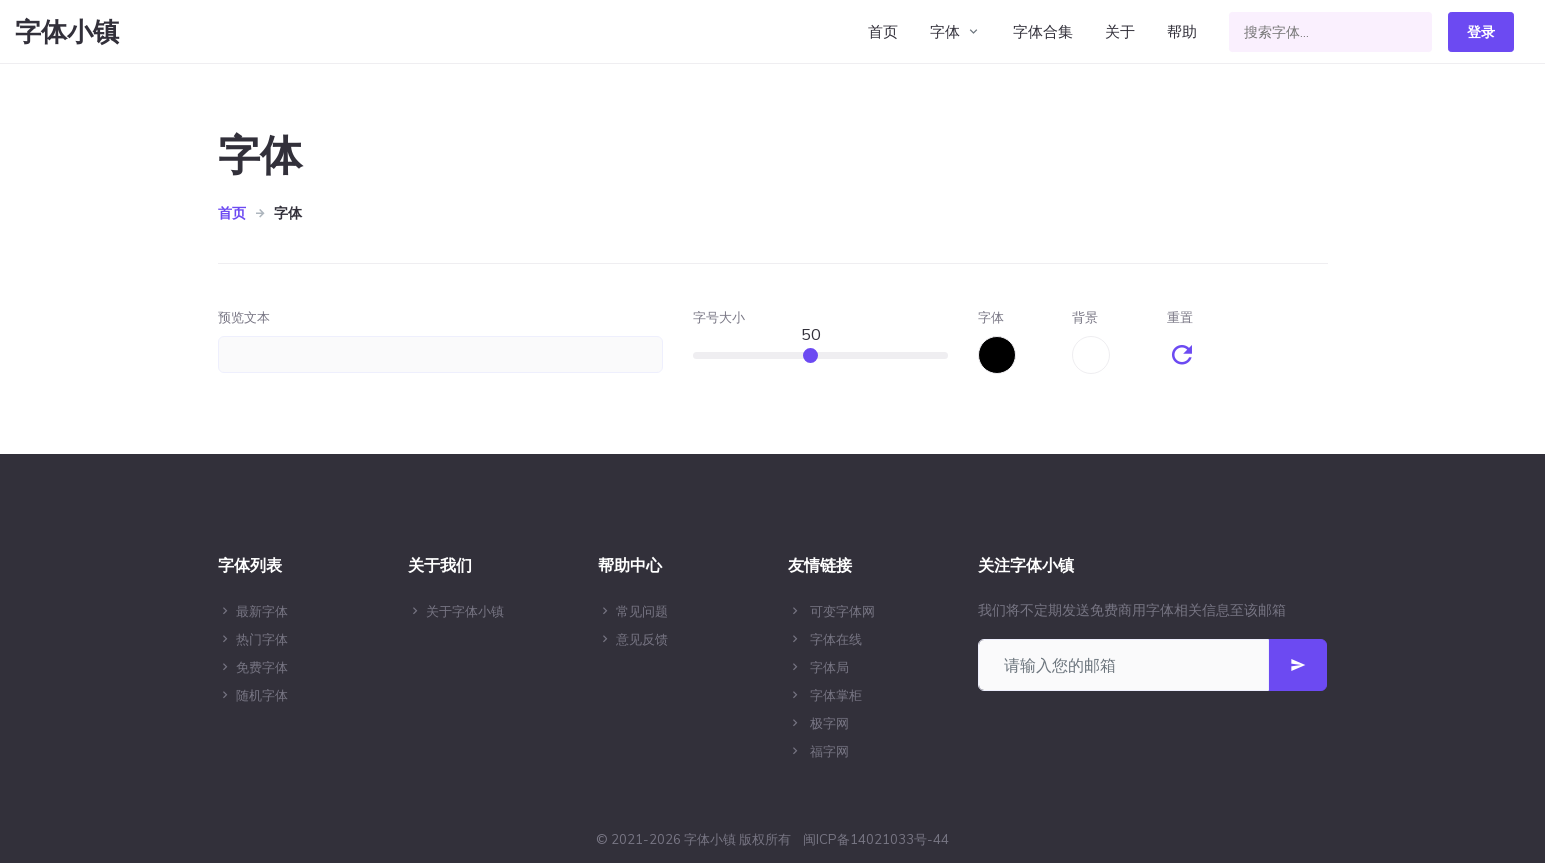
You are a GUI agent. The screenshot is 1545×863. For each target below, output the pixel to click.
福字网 (829, 751)
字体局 (829, 667)
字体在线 (836, 639)
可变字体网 (842, 611)
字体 (945, 31)
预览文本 (244, 317)
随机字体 (262, 695)
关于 (1120, 31)
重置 (1180, 317)
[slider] (810, 355)
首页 (883, 31)
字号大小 (719, 317)
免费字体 (262, 667)
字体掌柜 (836, 695)
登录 (1481, 32)
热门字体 (262, 639)
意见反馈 (642, 639)
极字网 (829, 723)
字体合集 (1043, 31)
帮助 (1182, 31)
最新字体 (262, 611)
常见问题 (642, 611)
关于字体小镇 (465, 611)
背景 (1085, 317)
